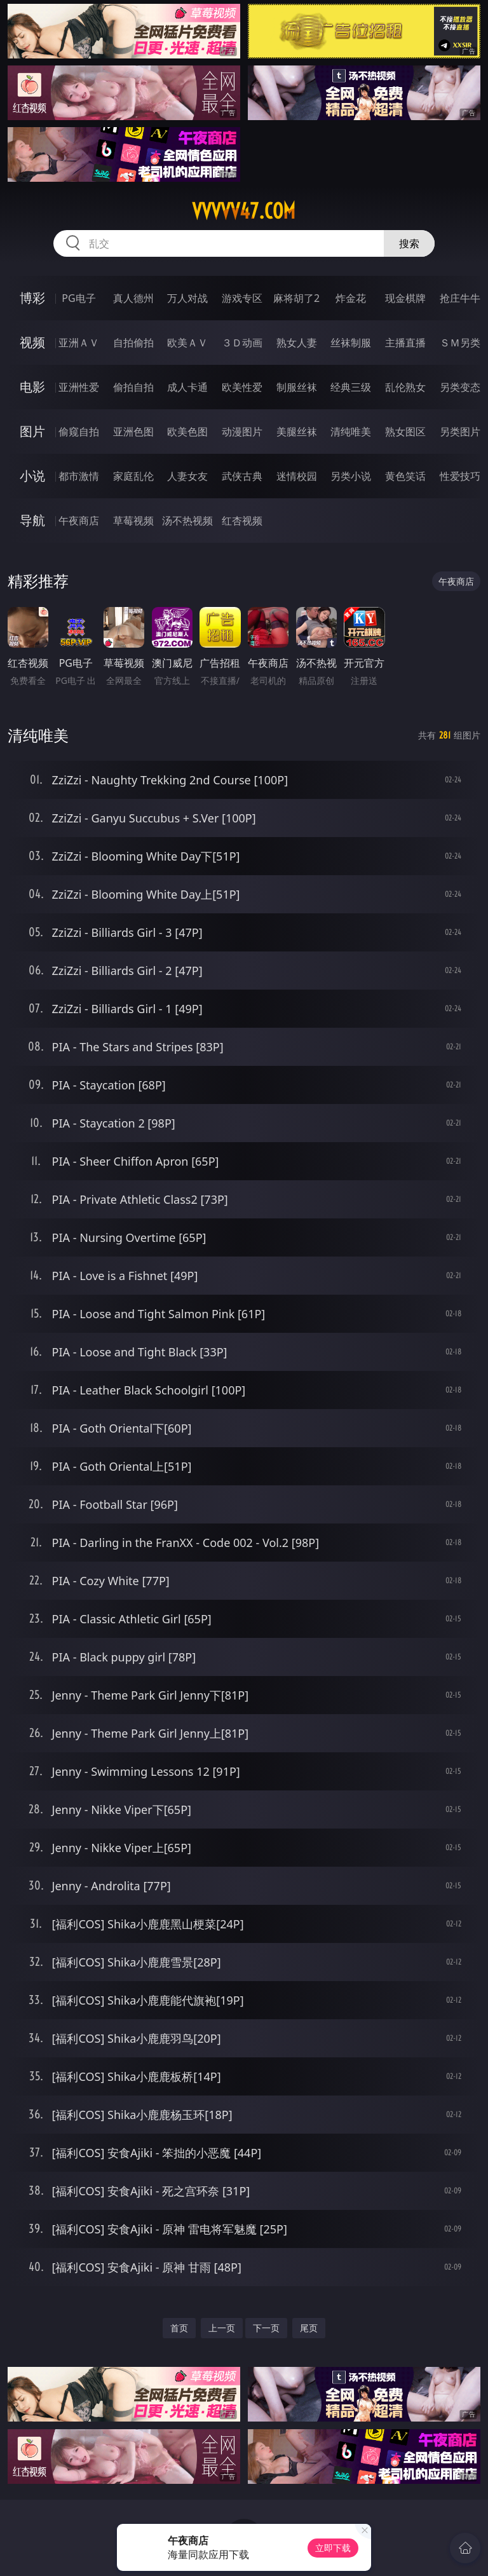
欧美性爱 (242, 387)
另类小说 (350, 476)
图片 (32, 431)
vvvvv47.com (243, 211)
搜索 (409, 243)
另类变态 (460, 387)
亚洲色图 (133, 432)
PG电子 (78, 298)
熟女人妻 (296, 343)
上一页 (221, 2328)
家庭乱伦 (133, 476)
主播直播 (405, 343)
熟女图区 (405, 432)
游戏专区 (242, 298)
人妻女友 (187, 476)
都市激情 (78, 476)
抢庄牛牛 (460, 298)
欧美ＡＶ (187, 343)
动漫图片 (242, 432)
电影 (32, 386)
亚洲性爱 (78, 387)
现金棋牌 (405, 298)
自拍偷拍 (133, 343)
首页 (179, 2328)
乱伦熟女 (405, 387)
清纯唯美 (350, 432)
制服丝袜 (296, 387)
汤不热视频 (187, 521)
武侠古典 (242, 476)
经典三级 (350, 387)
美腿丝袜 (296, 432)
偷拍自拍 (133, 387)
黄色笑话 (405, 476)
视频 (32, 342)
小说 (32, 475)
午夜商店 (78, 521)
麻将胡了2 (296, 298)
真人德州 (133, 298)
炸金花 (351, 298)
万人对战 (187, 298)
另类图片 (460, 432)
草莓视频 (133, 521)
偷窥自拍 (78, 432)
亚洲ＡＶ (78, 343)
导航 (32, 520)
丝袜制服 (350, 343)
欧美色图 (187, 432)
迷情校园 (296, 476)
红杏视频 (242, 521)
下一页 (266, 2328)
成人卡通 (187, 387)
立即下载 (333, 2548)
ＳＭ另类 (460, 343)
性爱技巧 (460, 476)
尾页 (309, 2328)
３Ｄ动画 (242, 343)
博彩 (32, 297)
